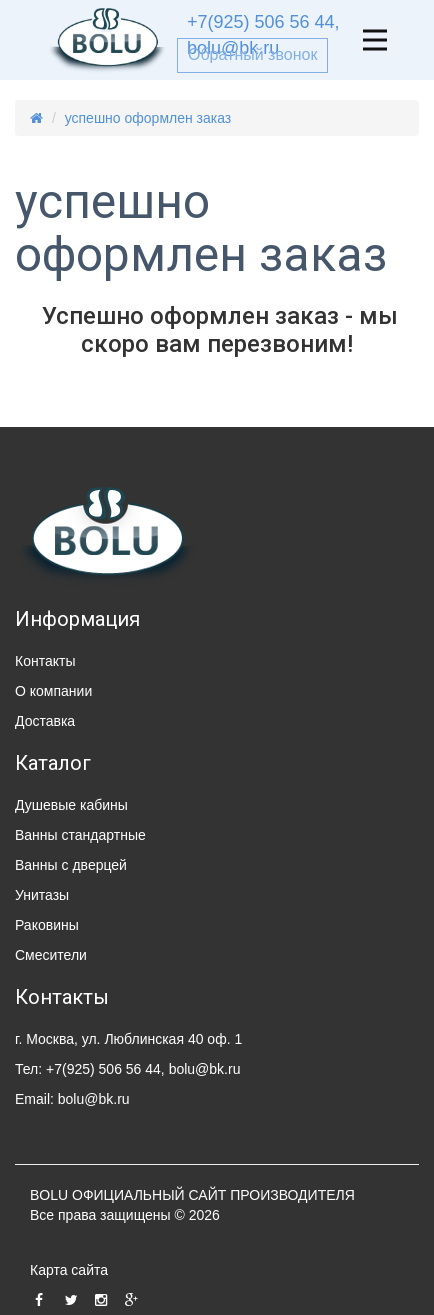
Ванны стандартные (80, 835)
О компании (53, 691)
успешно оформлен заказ (148, 118)
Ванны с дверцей (71, 865)
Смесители (51, 955)
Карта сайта (69, 1270)
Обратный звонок (252, 54)
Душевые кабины (71, 805)
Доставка (45, 721)
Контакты (45, 661)
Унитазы (42, 895)
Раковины (47, 925)
